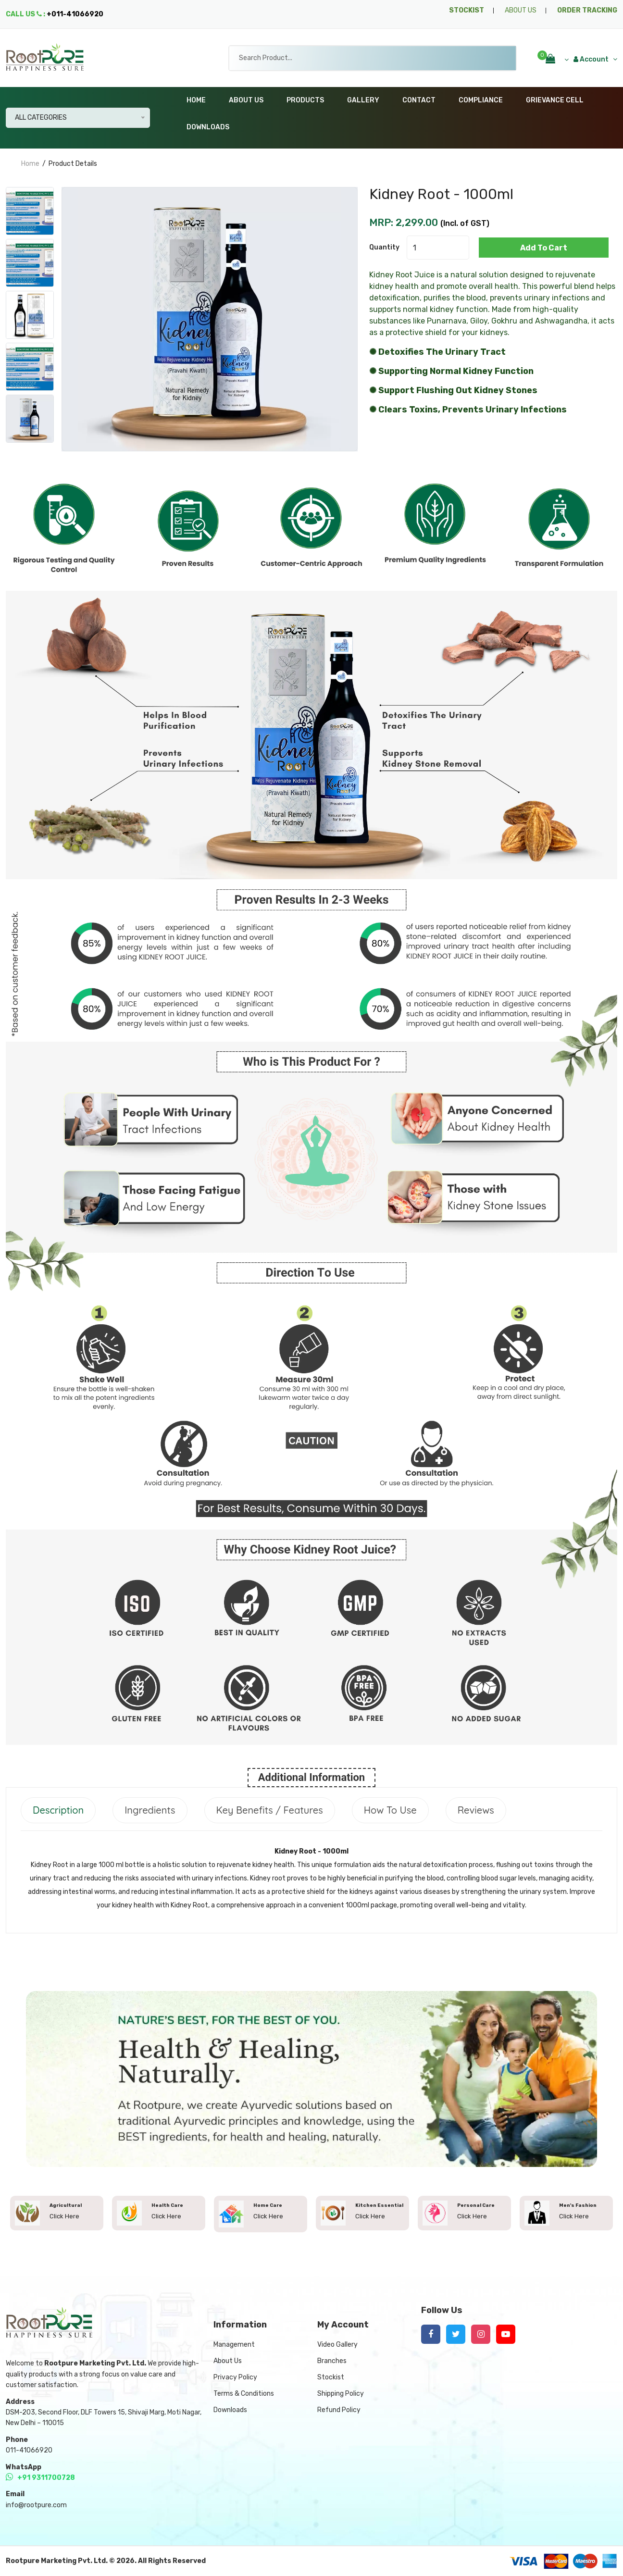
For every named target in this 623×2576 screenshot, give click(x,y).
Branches (332, 2361)
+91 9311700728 (40, 2478)
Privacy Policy (235, 2377)
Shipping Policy (340, 2393)
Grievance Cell (555, 100)
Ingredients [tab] (150, 1810)
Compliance (481, 100)
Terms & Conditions (243, 2393)
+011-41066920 (75, 14)
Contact (419, 100)
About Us (246, 100)
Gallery (363, 100)
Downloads (208, 127)
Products (305, 100)
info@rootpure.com (36, 2505)
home (30, 164)
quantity (384, 247)
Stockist (330, 2377)
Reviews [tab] (476, 1810)
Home (196, 100)
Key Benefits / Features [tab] (269, 1810)
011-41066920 (29, 2450)
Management (234, 2344)
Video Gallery (337, 2344)
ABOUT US (520, 10)
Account (595, 59)
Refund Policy (339, 2410)
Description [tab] (58, 1810)
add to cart (543, 247)
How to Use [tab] (390, 1810)
